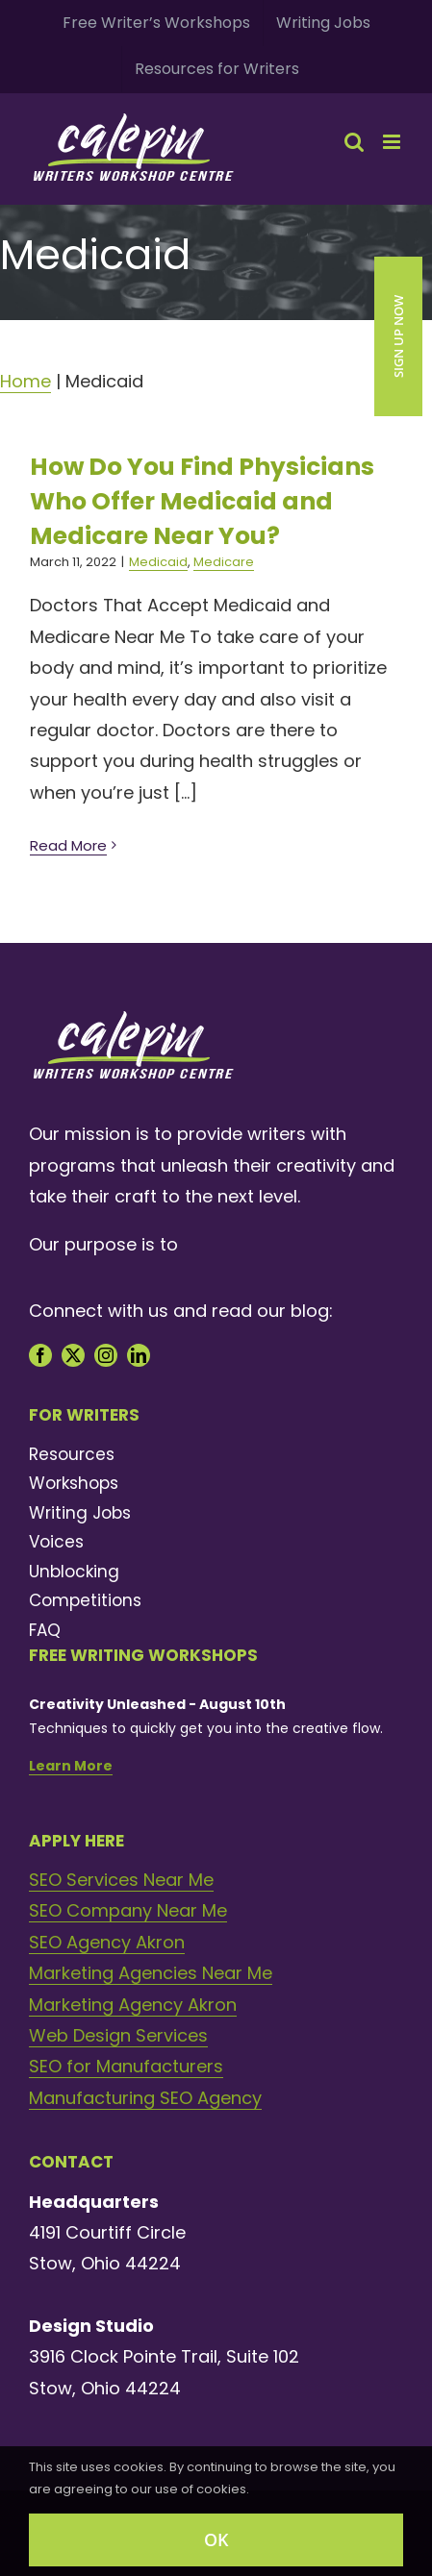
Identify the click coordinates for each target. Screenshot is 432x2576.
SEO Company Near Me (128, 1910)
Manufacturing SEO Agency (145, 2098)
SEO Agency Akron (107, 1942)
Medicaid (158, 562)
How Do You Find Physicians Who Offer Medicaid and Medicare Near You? (202, 501)
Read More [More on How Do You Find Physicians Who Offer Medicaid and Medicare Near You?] (68, 845)
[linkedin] (138, 1355)
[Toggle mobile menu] (393, 142)
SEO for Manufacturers (126, 2066)
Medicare (223, 562)
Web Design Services (118, 2035)
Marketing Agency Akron (133, 2005)
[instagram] (105, 1355)
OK (216, 2539)
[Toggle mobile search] (354, 142)
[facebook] (40, 1355)
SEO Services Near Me (121, 1880)
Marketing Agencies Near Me (150, 1973)
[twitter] (73, 1355)
